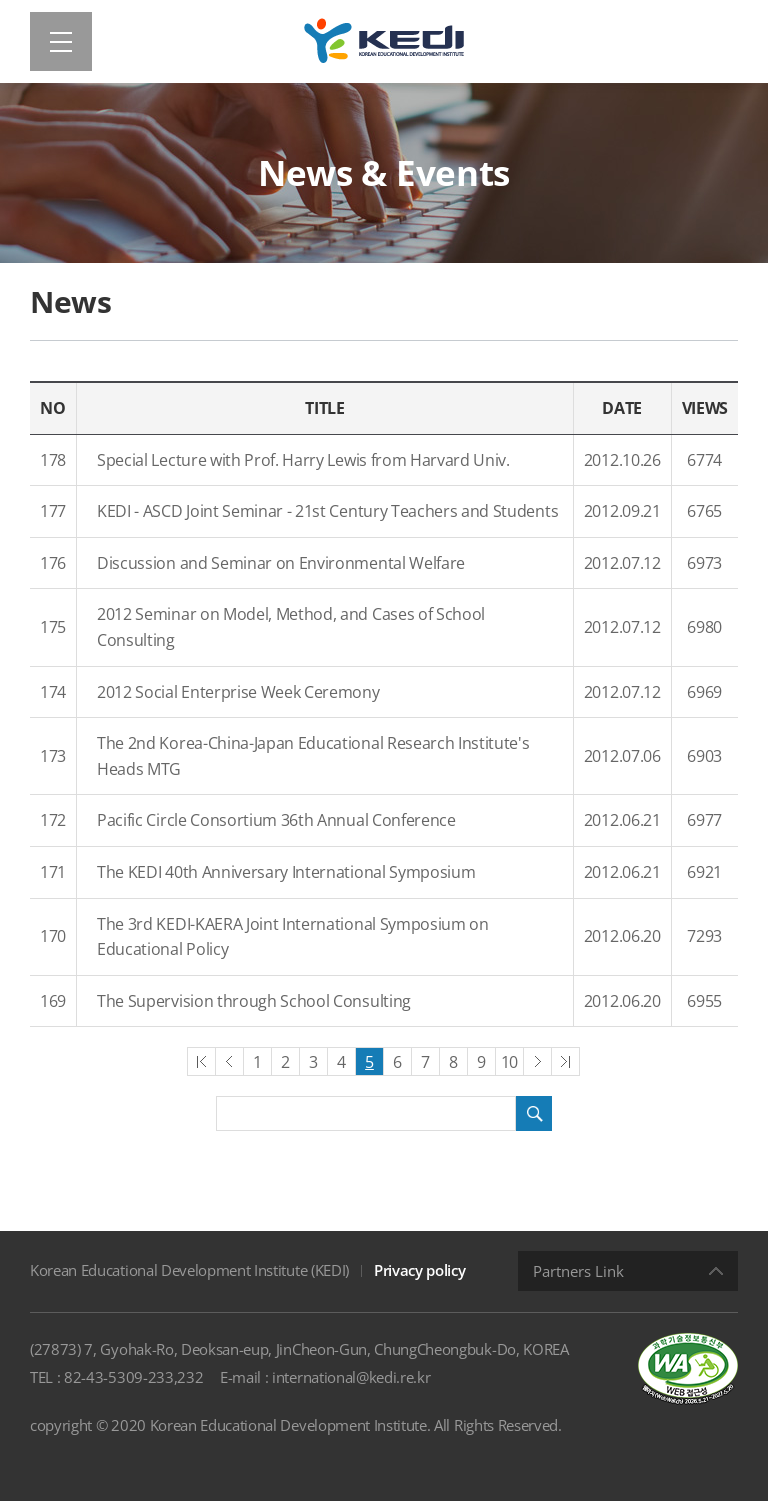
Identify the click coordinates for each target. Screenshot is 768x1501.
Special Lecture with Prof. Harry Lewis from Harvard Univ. (303, 460)
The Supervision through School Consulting (254, 1001)
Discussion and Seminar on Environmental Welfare (281, 563)
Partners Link (578, 1271)
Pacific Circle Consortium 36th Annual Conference (276, 820)
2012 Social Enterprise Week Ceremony (238, 692)
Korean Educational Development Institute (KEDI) (189, 1270)
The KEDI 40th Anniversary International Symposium (286, 872)
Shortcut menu (0, 0)
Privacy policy (420, 1270)
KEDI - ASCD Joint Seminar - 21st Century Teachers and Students (327, 511)
